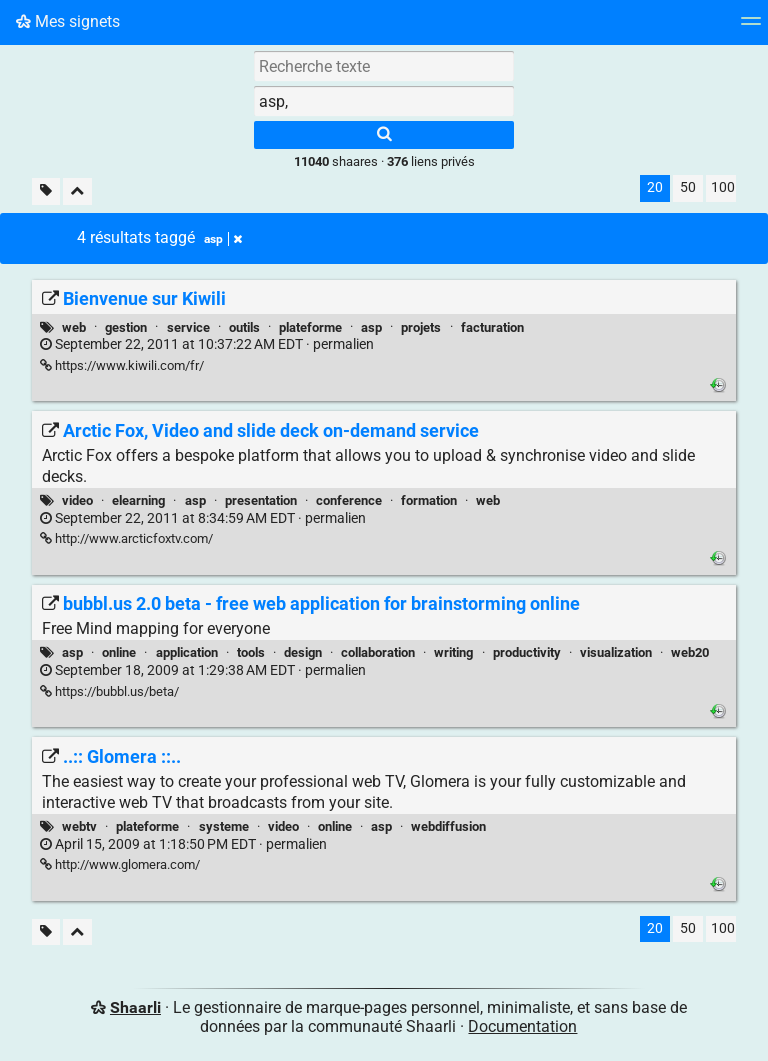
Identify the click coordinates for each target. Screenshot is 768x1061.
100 (723, 187)
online (119, 652)
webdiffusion (448, 826)
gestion (126, 327)
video (77, 500)
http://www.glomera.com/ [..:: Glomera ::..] (120, 864)
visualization (616, 652)
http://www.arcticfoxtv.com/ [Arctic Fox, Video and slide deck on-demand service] (126, 538)
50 (688, 187)
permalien (207, 344)
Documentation (522, 1026)
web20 (690, 652)
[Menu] (751, 27)
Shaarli (135, 1007)
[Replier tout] (77, 191)
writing (453, 652)
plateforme (310, 327)
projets (421, 327)
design (303, 652)
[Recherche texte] (384, 66)
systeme (224, 826)
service (188, 327)
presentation (261, 500)
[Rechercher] (384, 135)
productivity (527, 652)
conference (349, 500)
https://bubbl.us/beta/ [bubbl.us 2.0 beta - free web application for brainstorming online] (109, 691)
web (74, 327)
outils (244, 327)
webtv (79, 826)
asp (371, 327)
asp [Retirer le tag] (223, 239)
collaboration (378, 652)
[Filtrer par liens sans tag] (46, 191)
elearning (138, 500)
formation (429, 500)
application (187, 652)
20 (655, 187)
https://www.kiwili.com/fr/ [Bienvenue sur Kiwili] (122, 365)
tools (251, 652)
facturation (492, 327)
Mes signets (68, 21)
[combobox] (384, 101)
